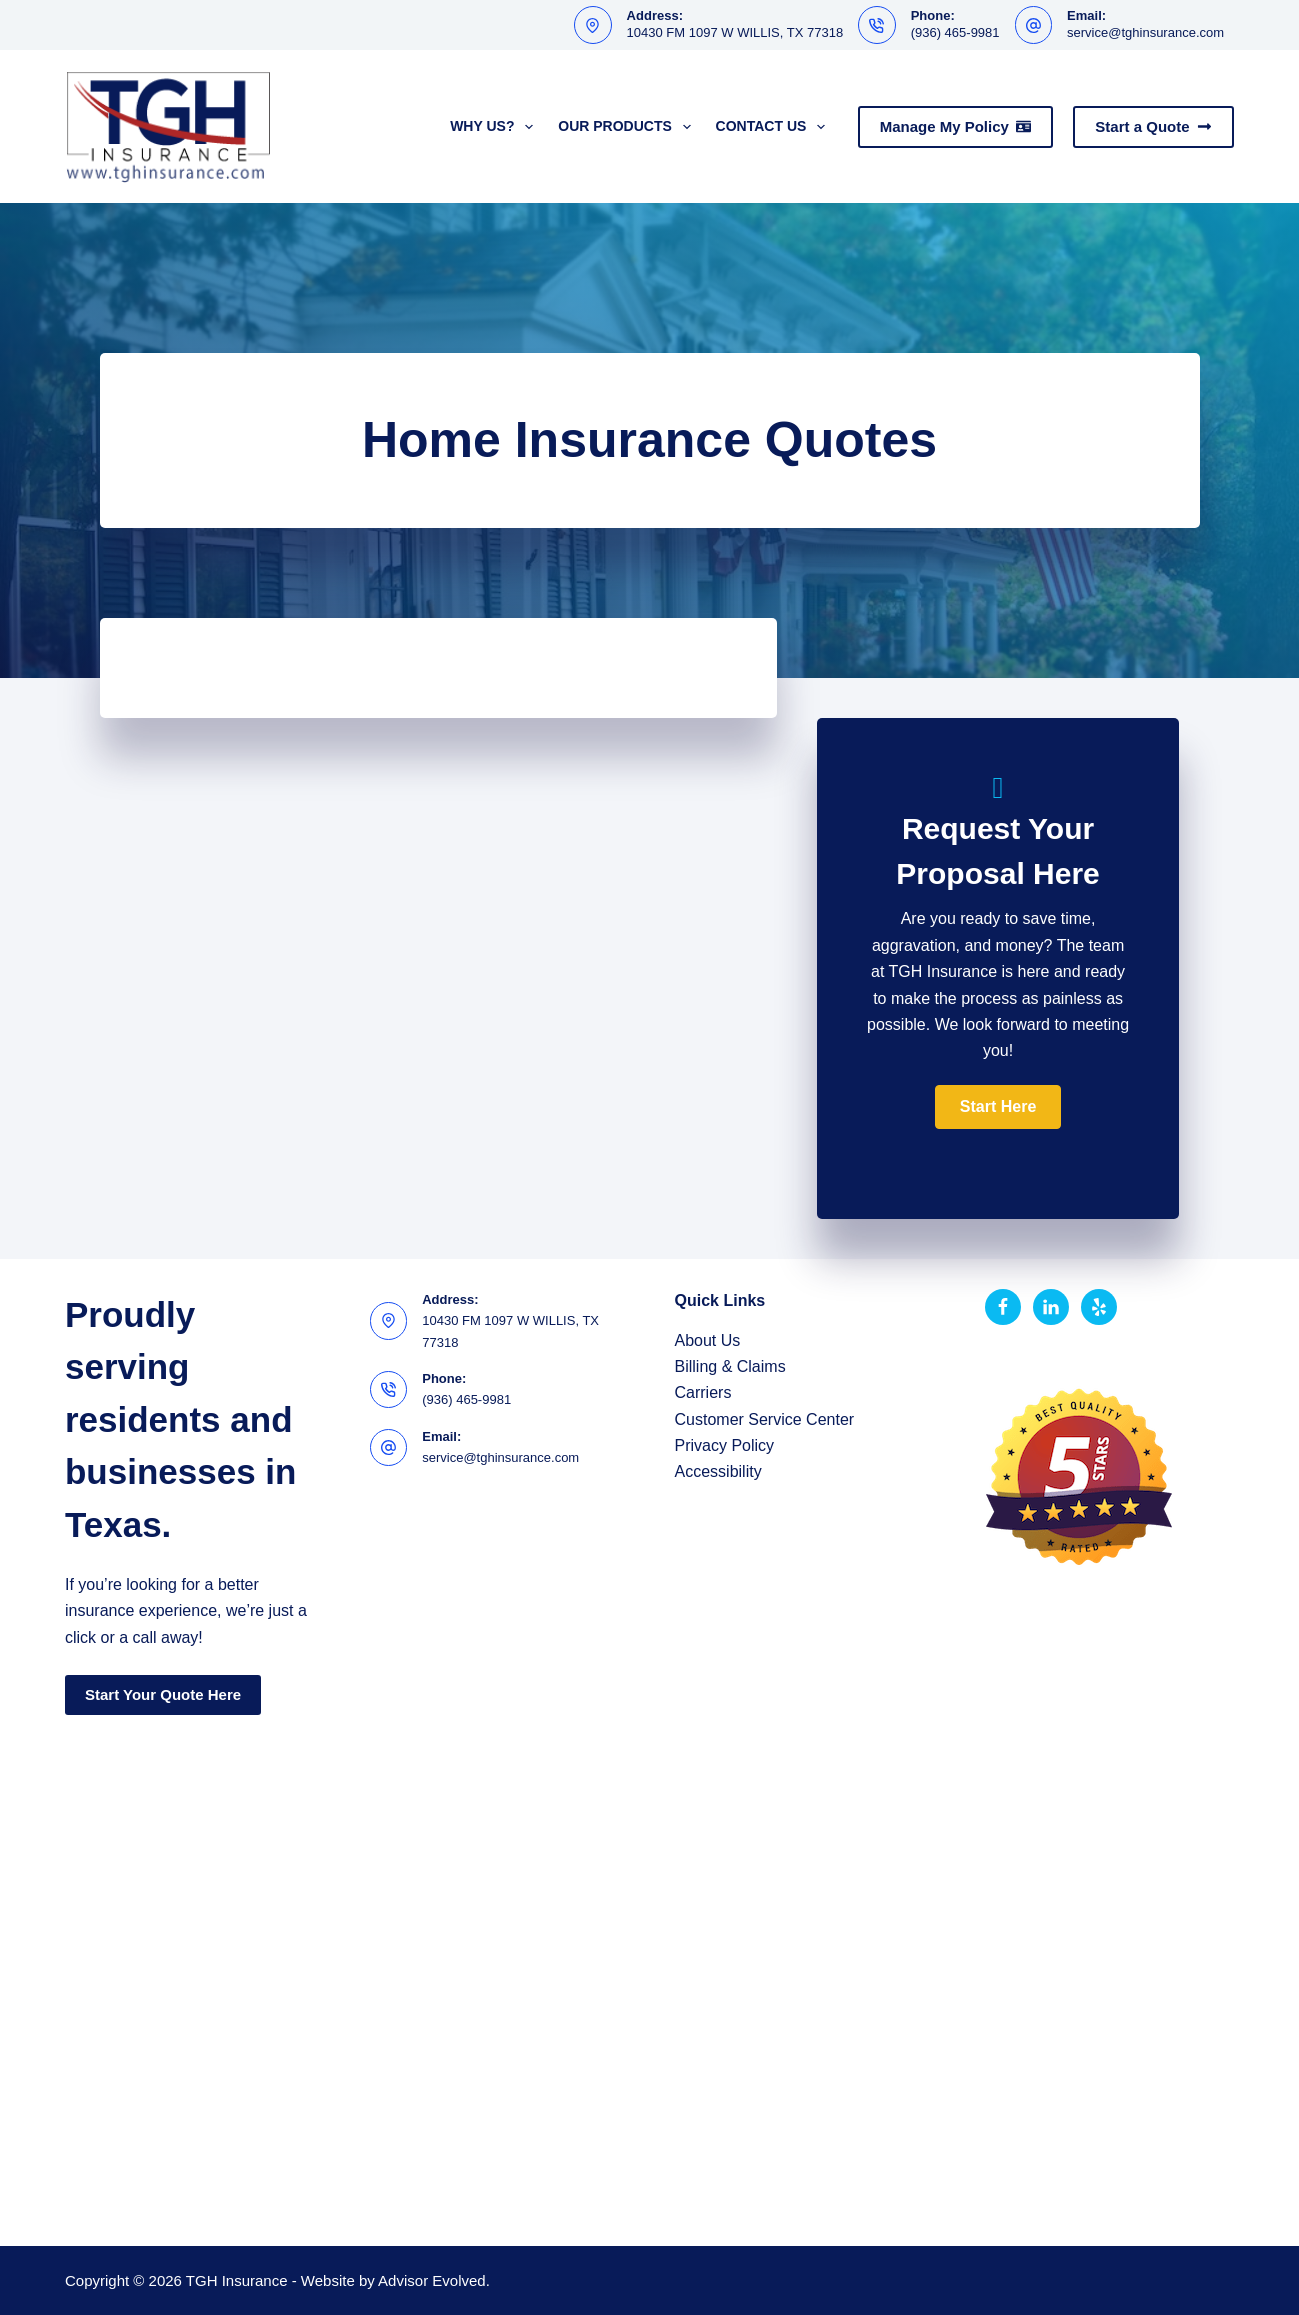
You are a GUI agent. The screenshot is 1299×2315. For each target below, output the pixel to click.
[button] (998, 1107)
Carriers (703, 1392)
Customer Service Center (765, 1419)
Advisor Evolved (432, 2280)
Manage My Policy (956, 126)
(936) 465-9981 (955, 32)
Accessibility (718, 1471)
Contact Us (775, 127)
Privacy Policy (725, 1445)
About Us (708, 1340)
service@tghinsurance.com (1145, 32)
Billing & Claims (730, 1366)
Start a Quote (1153, 126)
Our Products (628, 127)
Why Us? (495, 127)
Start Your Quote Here (163, 1694)
